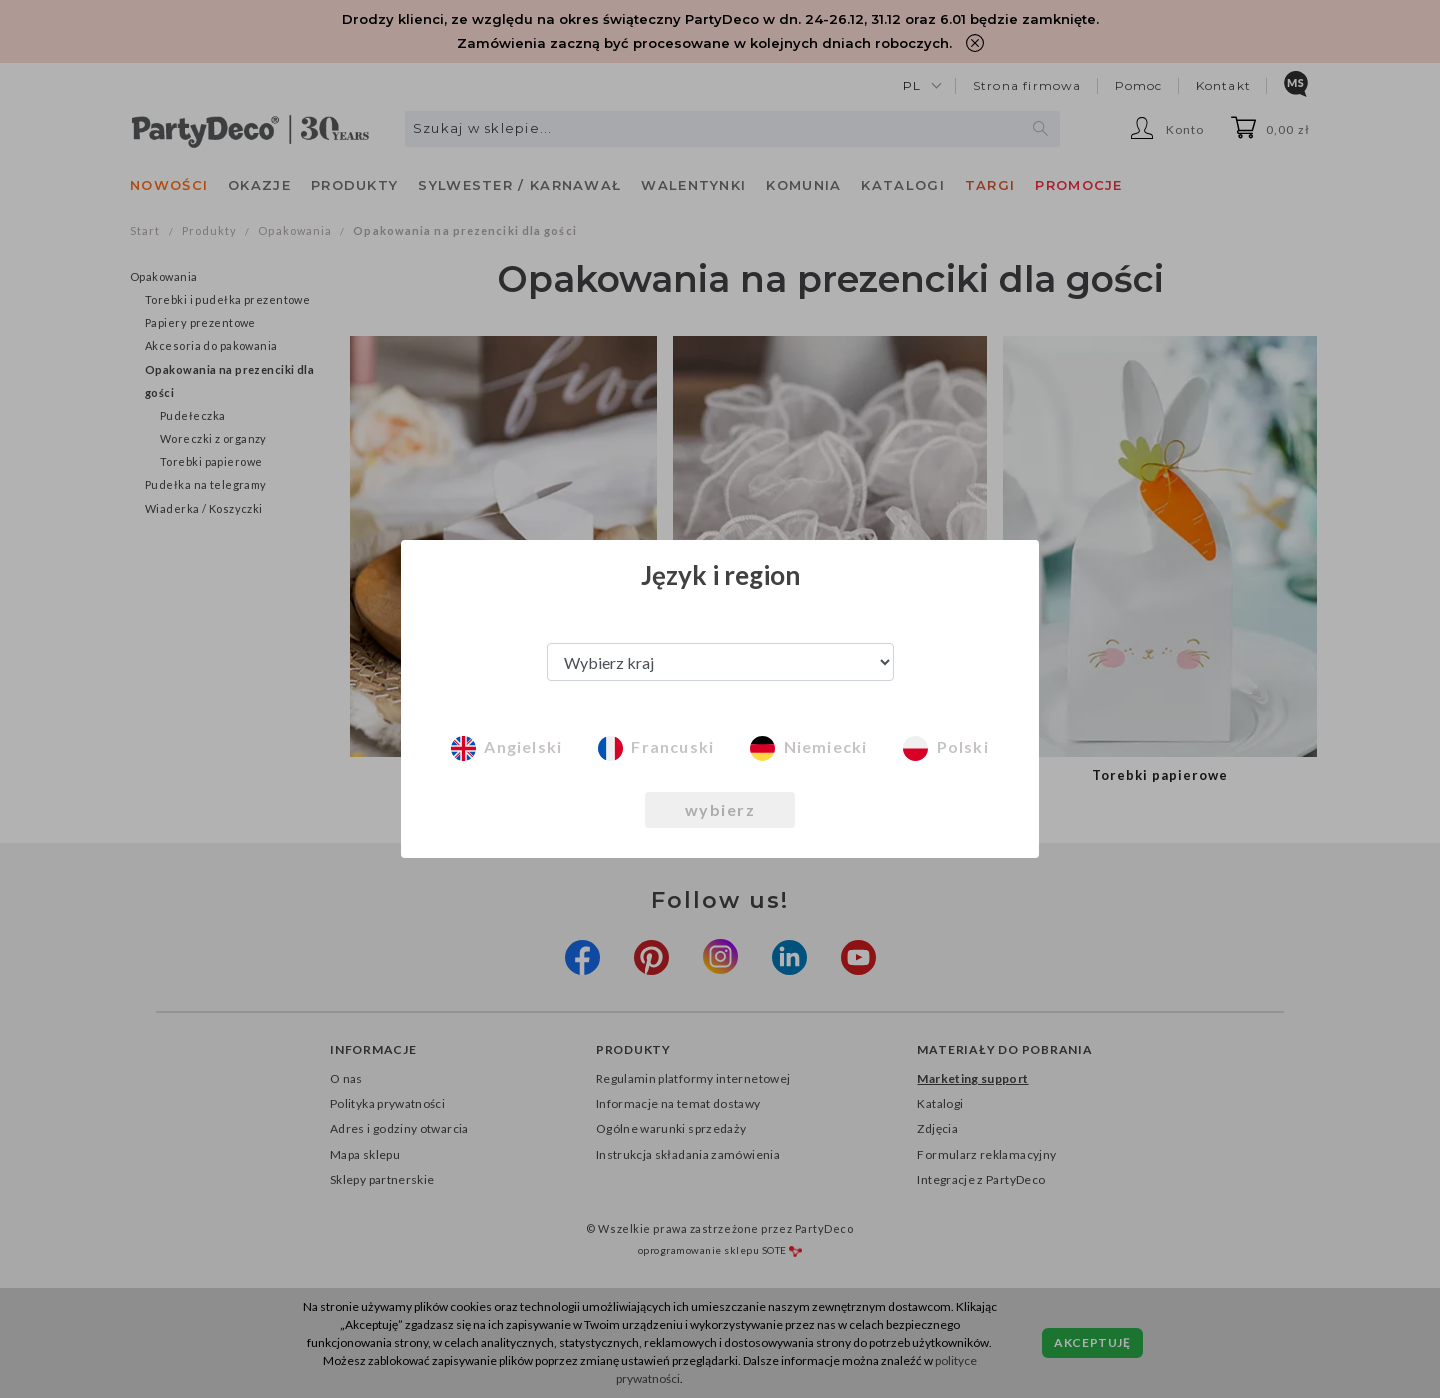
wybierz (720, 809)
